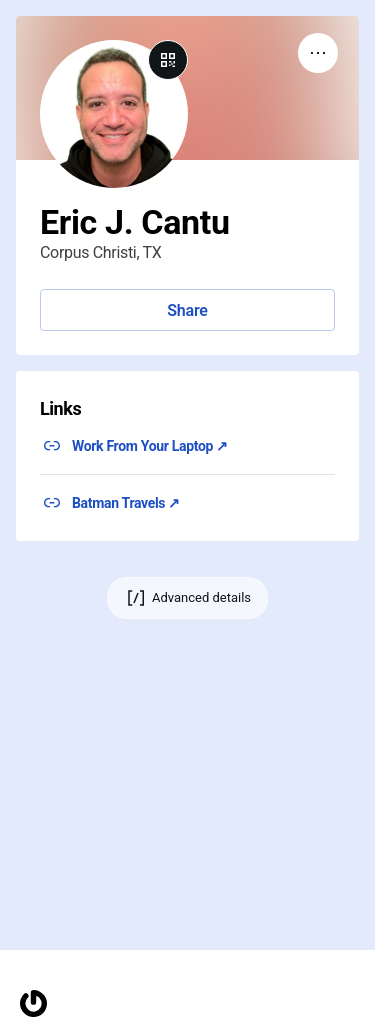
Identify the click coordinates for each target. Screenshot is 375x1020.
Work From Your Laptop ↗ (150, 446)
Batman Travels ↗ (126, 503)
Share (187, 310)
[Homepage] (33, 1003)
